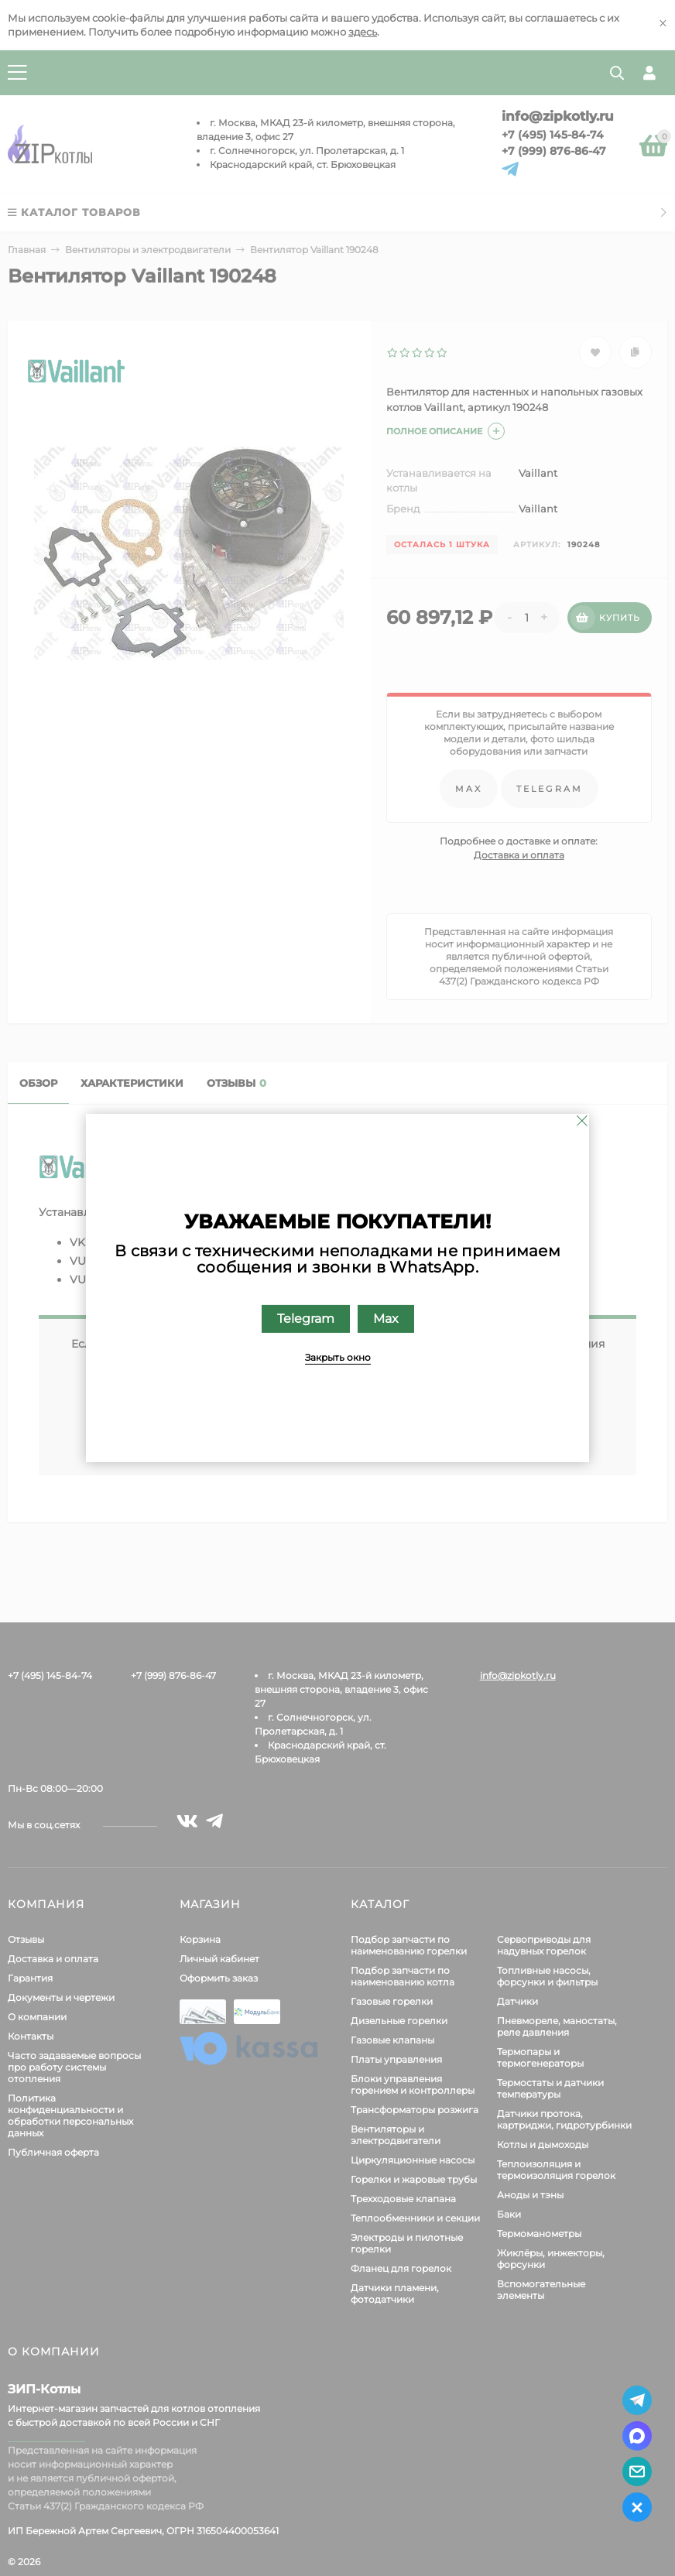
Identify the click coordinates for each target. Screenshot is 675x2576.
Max (386, 1318)
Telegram (305, 1318)
